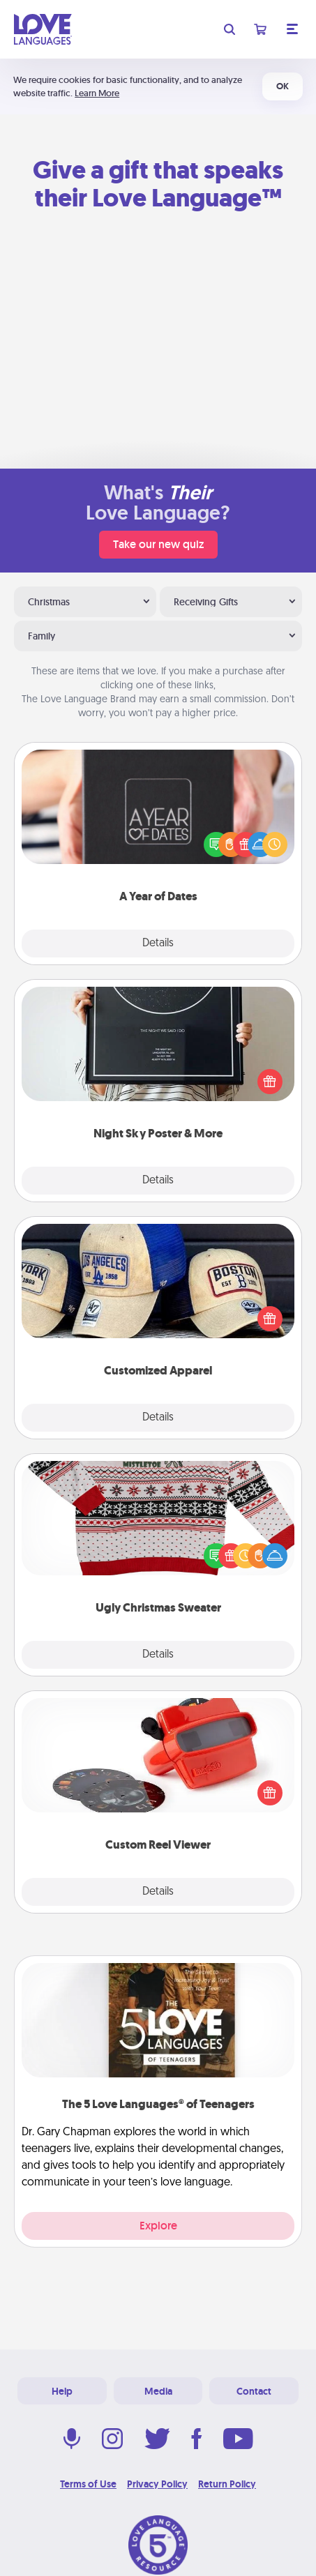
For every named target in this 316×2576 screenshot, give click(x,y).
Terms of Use (88, 2484)
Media (158, 2391)
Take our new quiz (158, 544)
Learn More (97, 93)
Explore (158, 2225)
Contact (253, 2391)
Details (158, 943)
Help (62, 2391)
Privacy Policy (157, 2484)
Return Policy (227, 2484)
